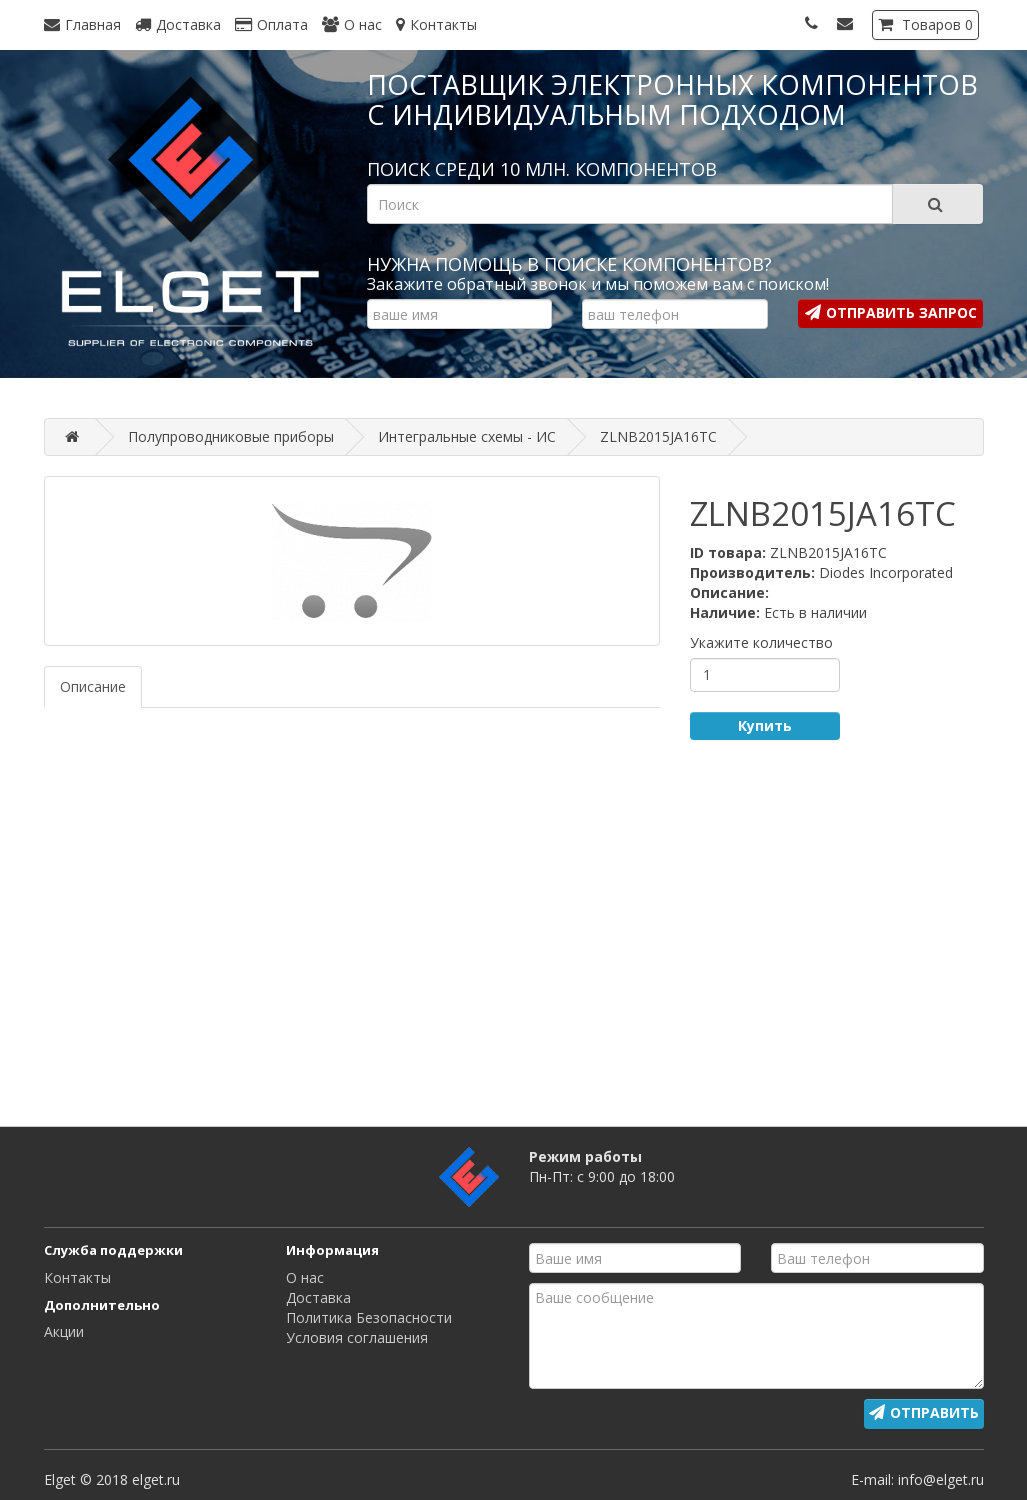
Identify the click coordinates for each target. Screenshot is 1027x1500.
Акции (64, 1331)
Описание (93, 686)
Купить (765, 725)
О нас (305, 1277)
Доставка (318, 1297)
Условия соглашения (357, 1337)
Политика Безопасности (369, 1317)
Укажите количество (761, 642)
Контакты (77, 1277)
